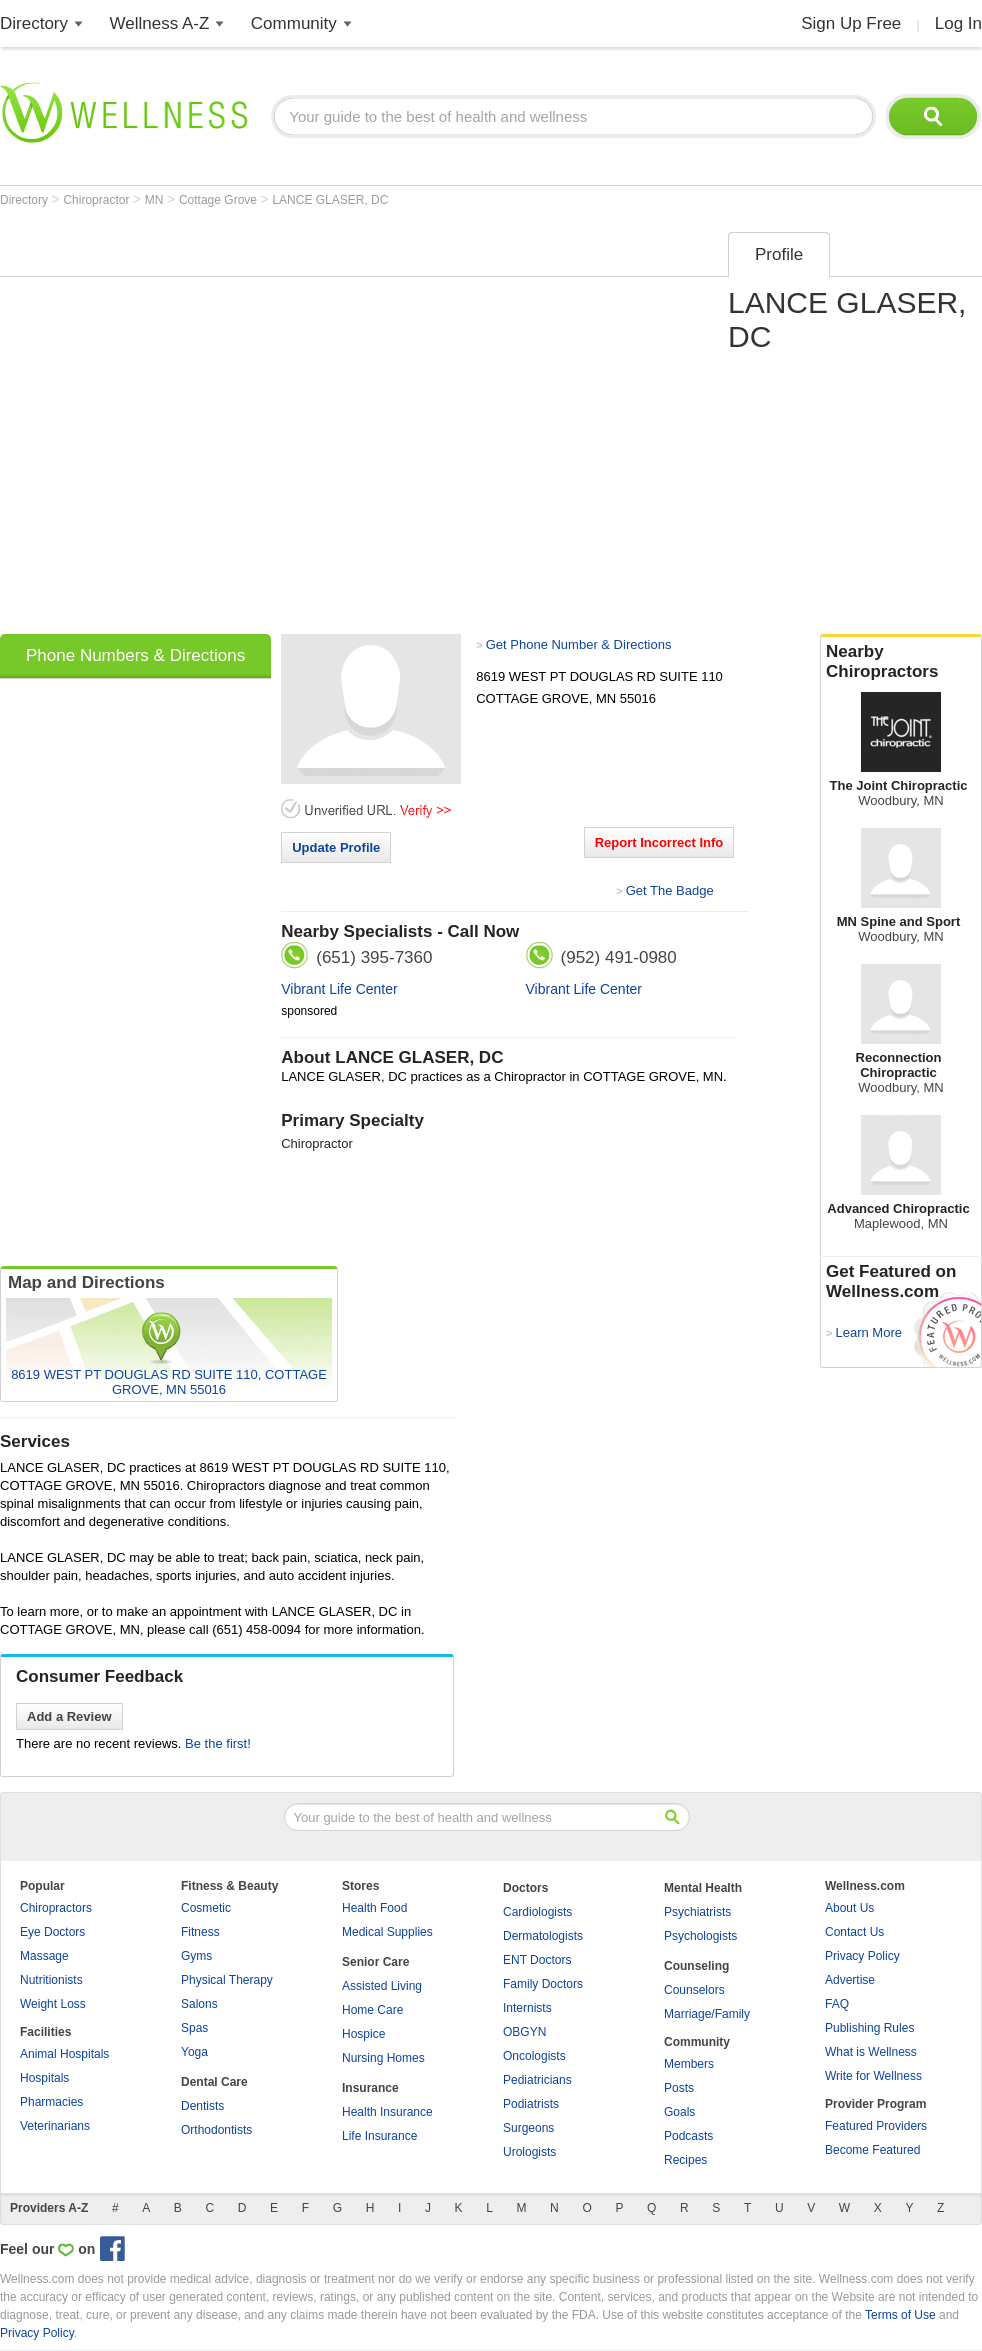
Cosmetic (206, 1908)
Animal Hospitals (64, 2054)
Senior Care (375, 1962)
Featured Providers (876, 2126)
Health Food (374, 1908)
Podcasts (688, 2136)
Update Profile (336, 847)
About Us (849, 1908)
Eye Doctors (52, 1932)
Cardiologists (537, 1912)
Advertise (850, 1980)
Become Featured (872, 2150)
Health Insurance (387, 2112)
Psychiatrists (697, 1912)
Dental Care (214, 2082)
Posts (679, 2088)
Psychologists (700, 1936)
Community (294, 23)
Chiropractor (97, 200)
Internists (527, 2008)
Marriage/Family (707, 2014)
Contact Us (854, 1932)
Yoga (194, 2052)
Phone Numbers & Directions (135, 655)
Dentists (202, 2106)
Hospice (363, 2034)
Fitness (200, 1932)
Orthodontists (216, 2130)
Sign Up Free (851, 23)
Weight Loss (53, 2004)
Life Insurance (379, 2136)
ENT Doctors (537, 1960)
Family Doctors (543, 1984)
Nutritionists (51, 1980)
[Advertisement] (204, 426)
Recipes (685, 2160)
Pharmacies (51, 2102)
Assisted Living (382, 1986)
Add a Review (69, 1716)
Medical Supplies (387, 1932)
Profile (779, 254)
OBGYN (524, 2032)
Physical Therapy (227, 1980)
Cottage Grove (219, 200)
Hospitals (44, 2078)
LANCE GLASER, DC (330, 200)
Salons (199, 2004)
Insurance (370, 2088)
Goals (679, 2112)
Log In (958, 23)
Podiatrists (531, 2104)
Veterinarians (55, 2126)
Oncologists (534, 2056)
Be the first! (218, 1743)
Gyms (196, 1956)
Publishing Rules (869, 2028)
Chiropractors (56, 1908)
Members (689, 2064)
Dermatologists (543, 1936)
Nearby (901, 662)
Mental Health (703, 1888)
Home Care (372, 2010)
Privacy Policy (862, 1956)
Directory (34, 23)
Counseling (696, 1966)
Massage (44, 1956)
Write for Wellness (873, 2076)
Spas (194, 2028)
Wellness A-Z (160, 23)
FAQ (837, 2004)
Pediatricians (537, 2080)
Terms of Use (900, 2315)
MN (156, 200)
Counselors (694, 1990)
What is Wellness (871, 2052)
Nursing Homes (383, 2058)
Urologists (529, 2152)
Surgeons (528, 2128)
